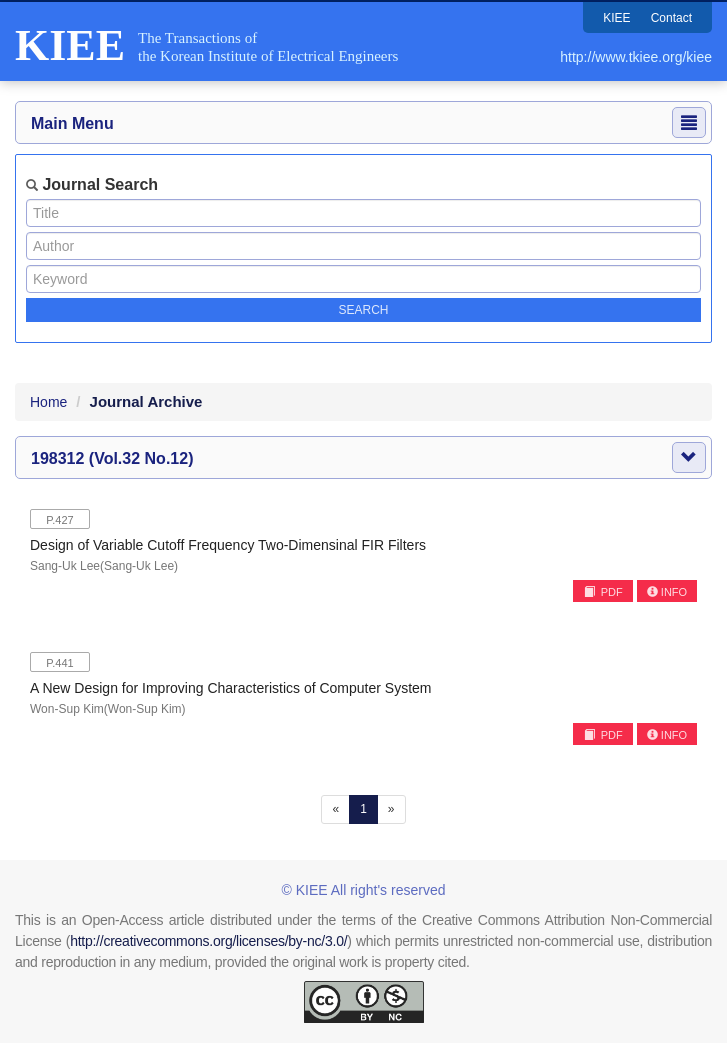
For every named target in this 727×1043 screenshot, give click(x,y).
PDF (603, 592)
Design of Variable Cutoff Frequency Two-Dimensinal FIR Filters (228, 545)
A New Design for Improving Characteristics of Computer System (230, 688)
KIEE (616, 18)
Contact (671, 18)
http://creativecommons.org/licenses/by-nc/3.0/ (208, 941)
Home (48, 402)
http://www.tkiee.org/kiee (636, 57)
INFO (667, 592)
